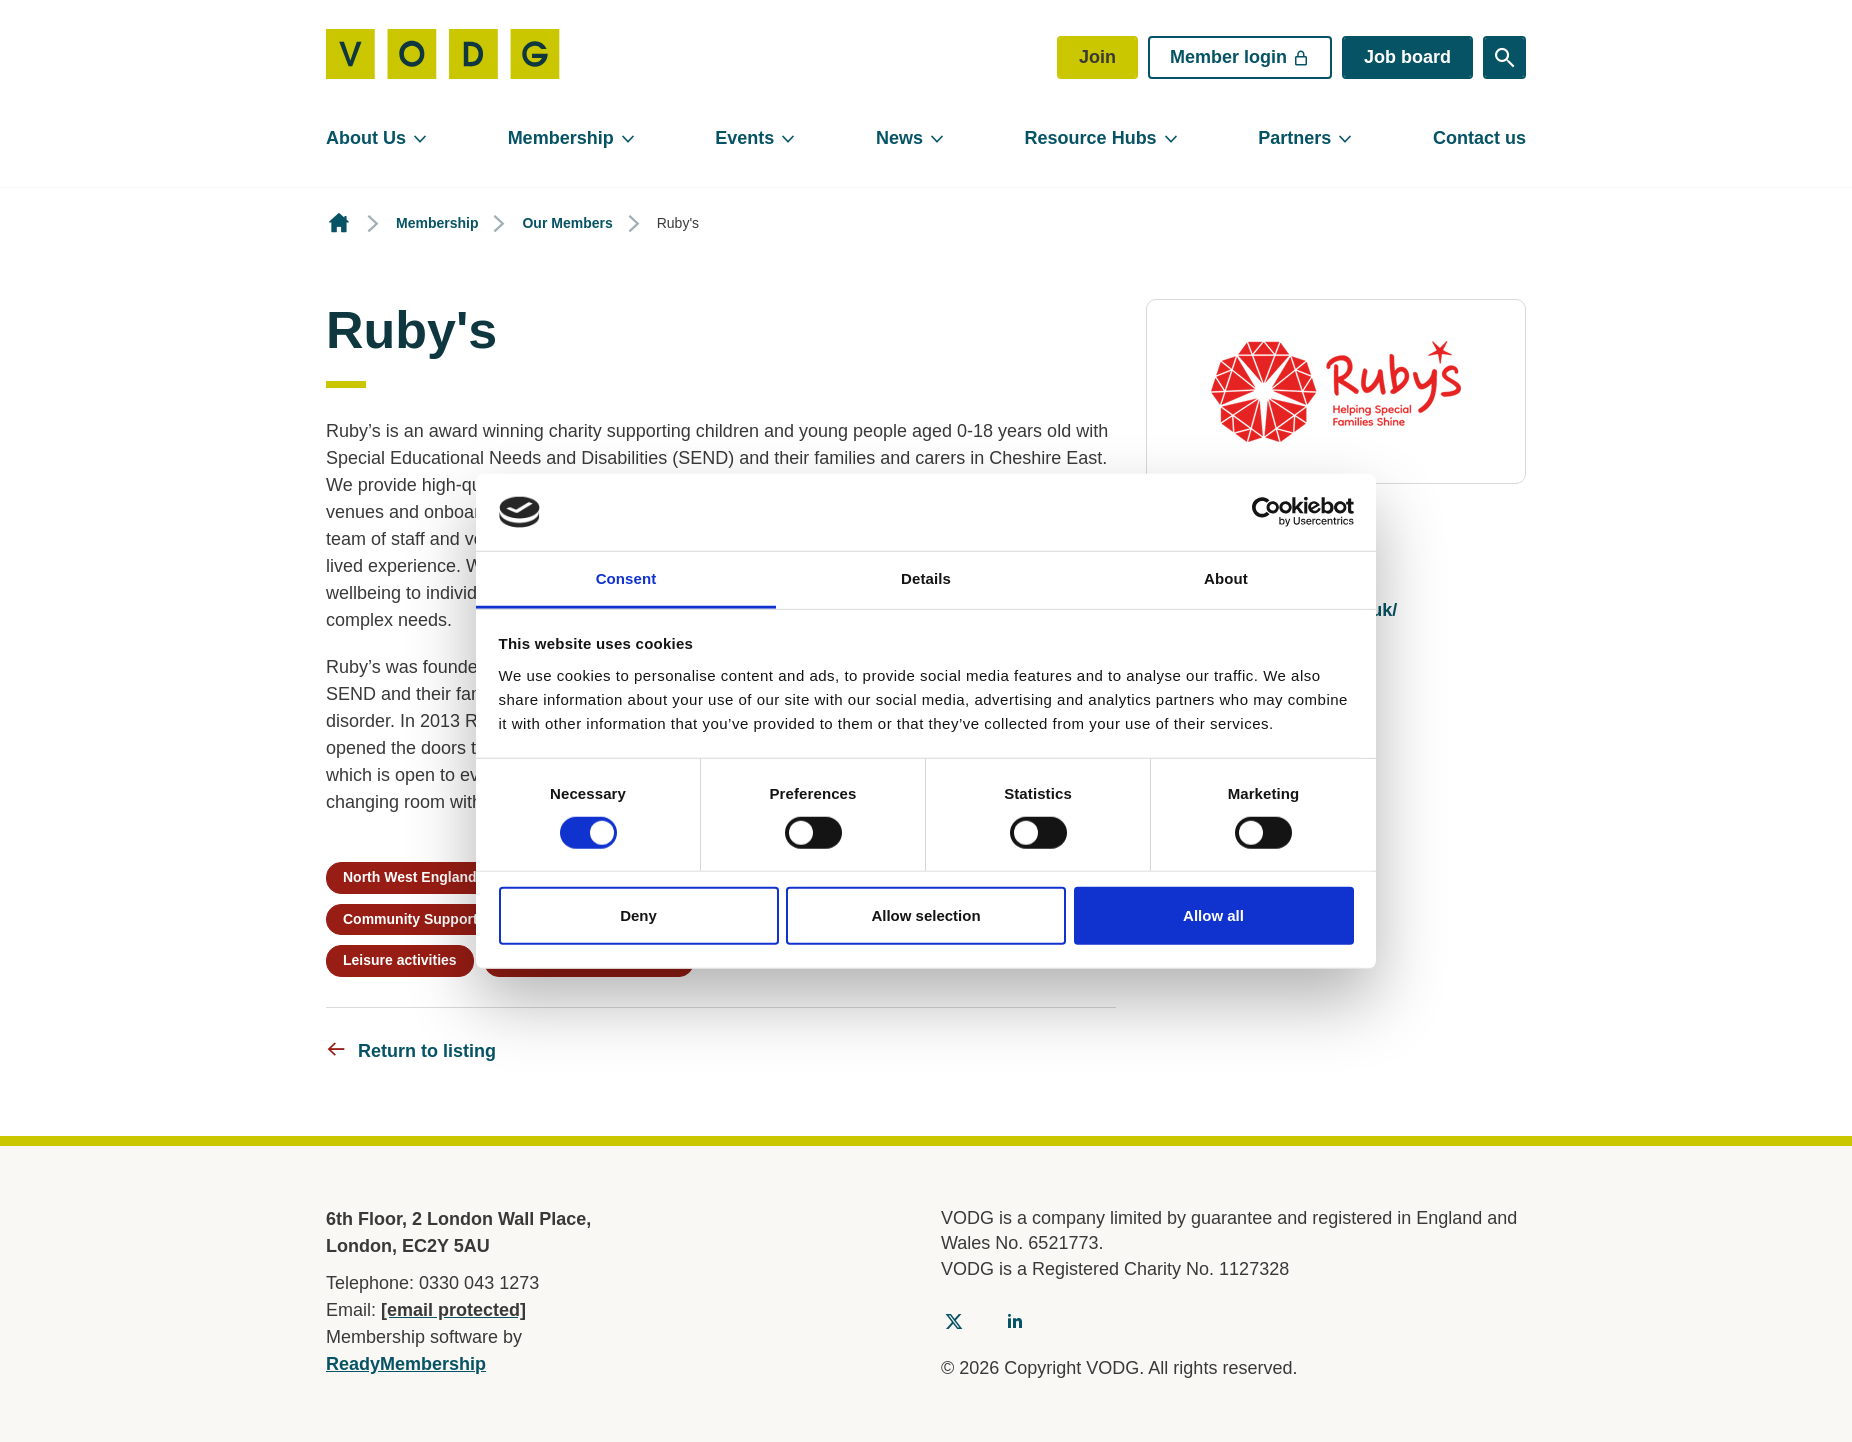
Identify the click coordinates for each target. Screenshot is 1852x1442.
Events (744, 138)
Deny (638, 915)
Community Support (410, 919)
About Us (366, 138)
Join (1097, 57)
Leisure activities (400, 960)
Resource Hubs (1091, 138)
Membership (561, 138)
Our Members (567, 223)
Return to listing (427, 1051)
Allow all (1213, 915)
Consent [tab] (626, 578)
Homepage (339, 223)
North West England (410, 877)
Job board (1407, 57)
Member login (1240, 57)
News (899, 138)
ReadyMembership (406, 1364)
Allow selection (925, 915)
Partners (1294, 138)
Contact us (1479, 138)
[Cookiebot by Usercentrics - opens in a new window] (1266, 512)
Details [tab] (926, 578)
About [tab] (1226, 578)
